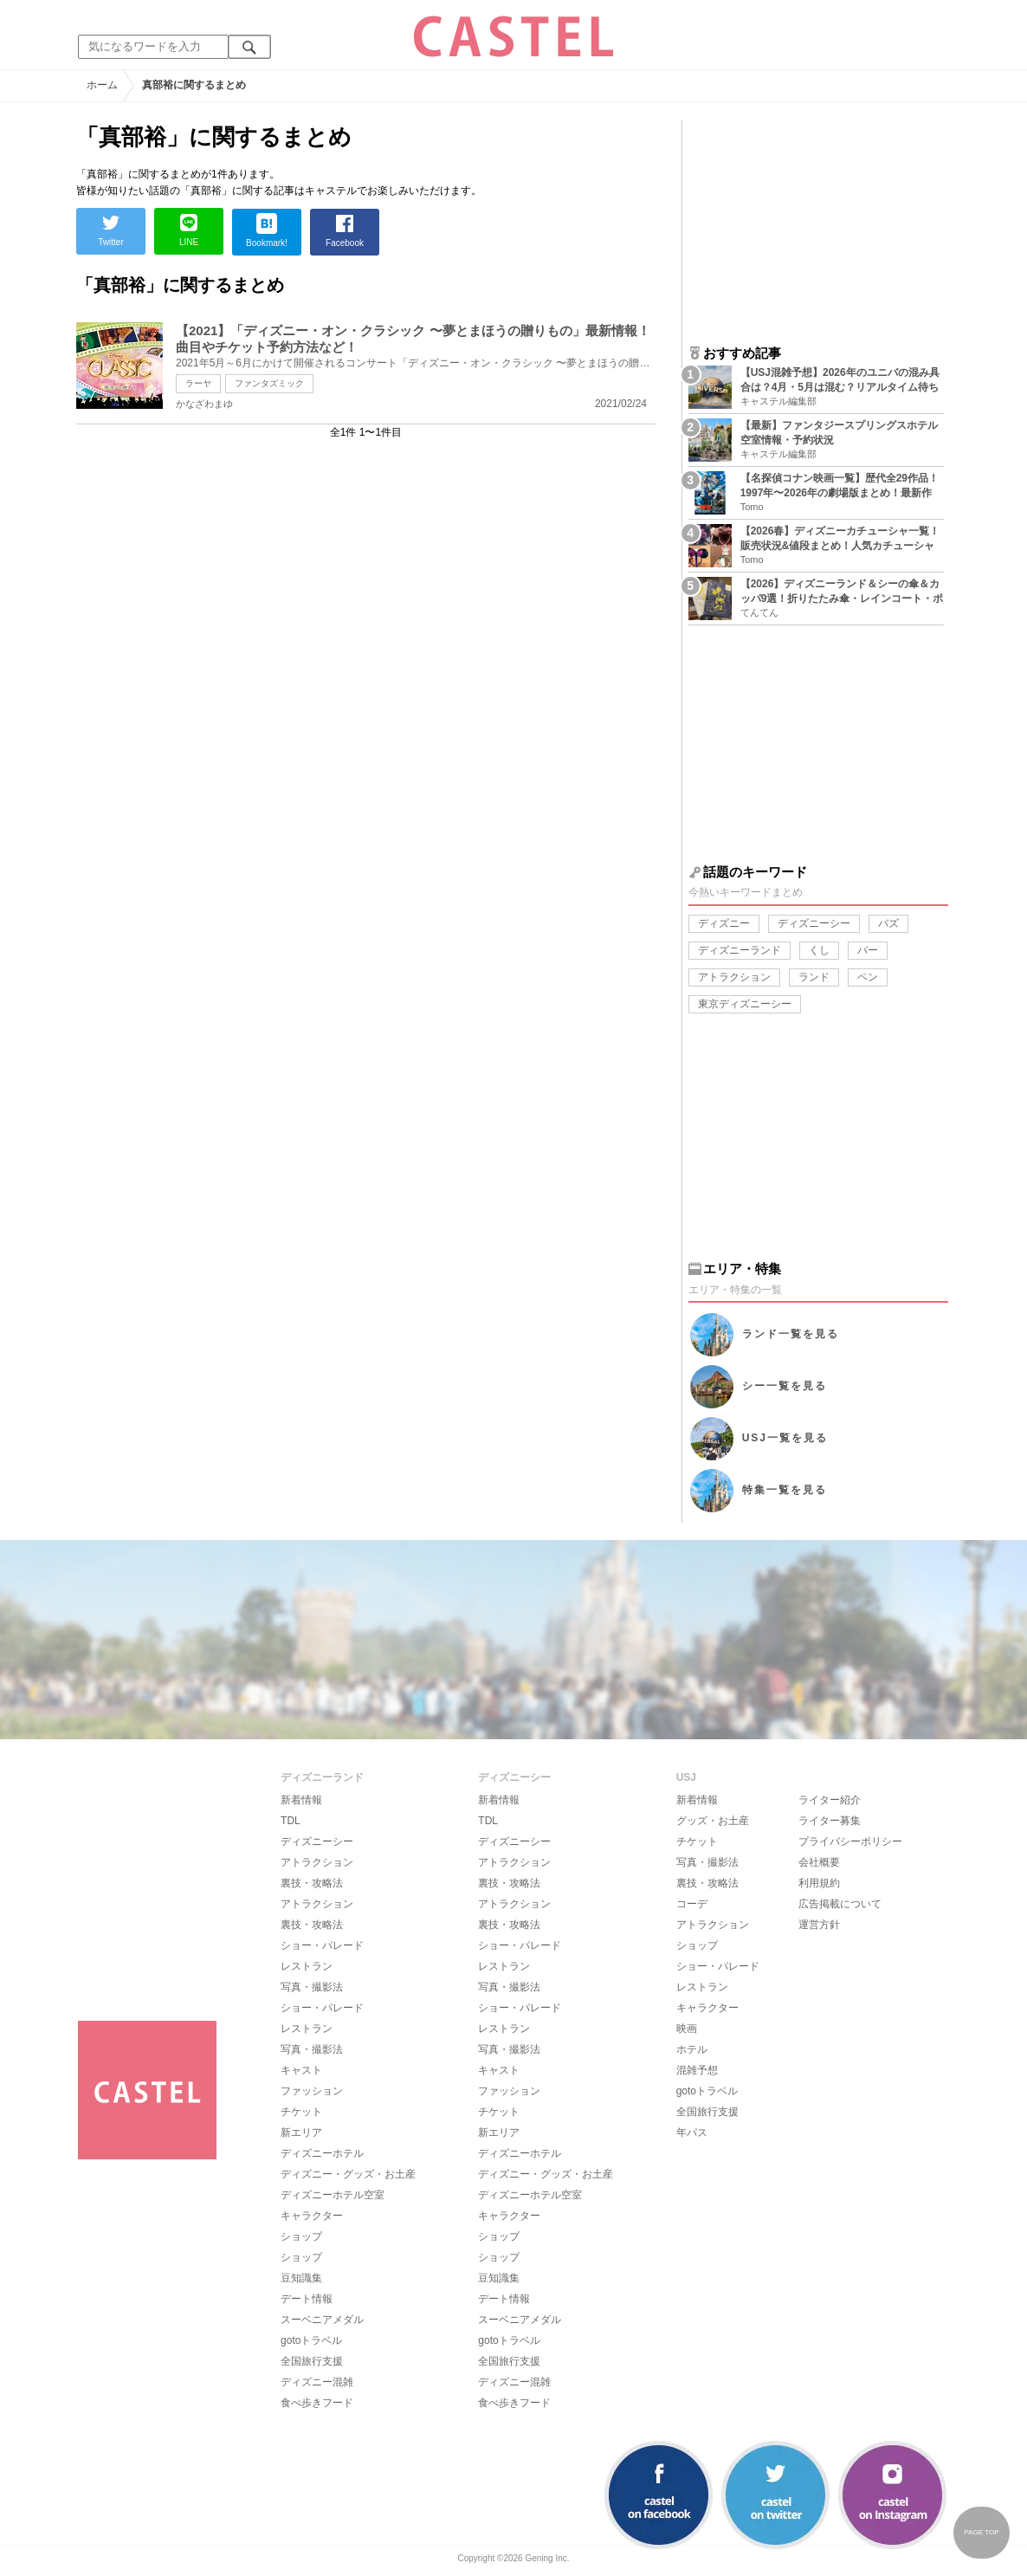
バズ (888, 923)
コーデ (691, 1904)
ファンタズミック (269, 383)
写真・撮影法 (312, 1987)
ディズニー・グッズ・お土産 (348, 2174)
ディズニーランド (739, 950)
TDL (290, 1821)
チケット (301, 2112)
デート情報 (307, 2299)
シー (784, 1386)
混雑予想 (697, 2070)
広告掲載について (840, 1904)
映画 (686, 2029)
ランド (814, 977)
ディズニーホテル (322, 2153)
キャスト (301, 2070)
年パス (691, 2132)
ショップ (301, 2236)
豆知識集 (301, 2278)
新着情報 (301, 1800)
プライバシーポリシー (850, 1841)
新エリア (301, 2132)
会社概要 (819, 1862)
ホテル (691, 2049)
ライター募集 (829, 1821)
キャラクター (312, 2216)
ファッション (312, 2091)
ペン (867, 977)
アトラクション (734, 977)
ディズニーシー (814, 923)
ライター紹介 (829, 1800)
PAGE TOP (981, 2532)
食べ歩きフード (317, 2403)
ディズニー (724, 923)
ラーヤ (198, 383)
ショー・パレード (322, 1945)
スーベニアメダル (322, 2320)
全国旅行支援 (312, 2361)
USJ (785, 1438)
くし (819, 950)
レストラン (307, 1966)
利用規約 (819, 1883)
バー (867, 950)
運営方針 (819, 1925)
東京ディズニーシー (744, 1004)
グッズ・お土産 (712, 1821)
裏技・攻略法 (312, 1883)
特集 (784, 1490)
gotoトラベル (311, 2340)
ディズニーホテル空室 (332, 2195)
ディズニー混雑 (317, 2382)
